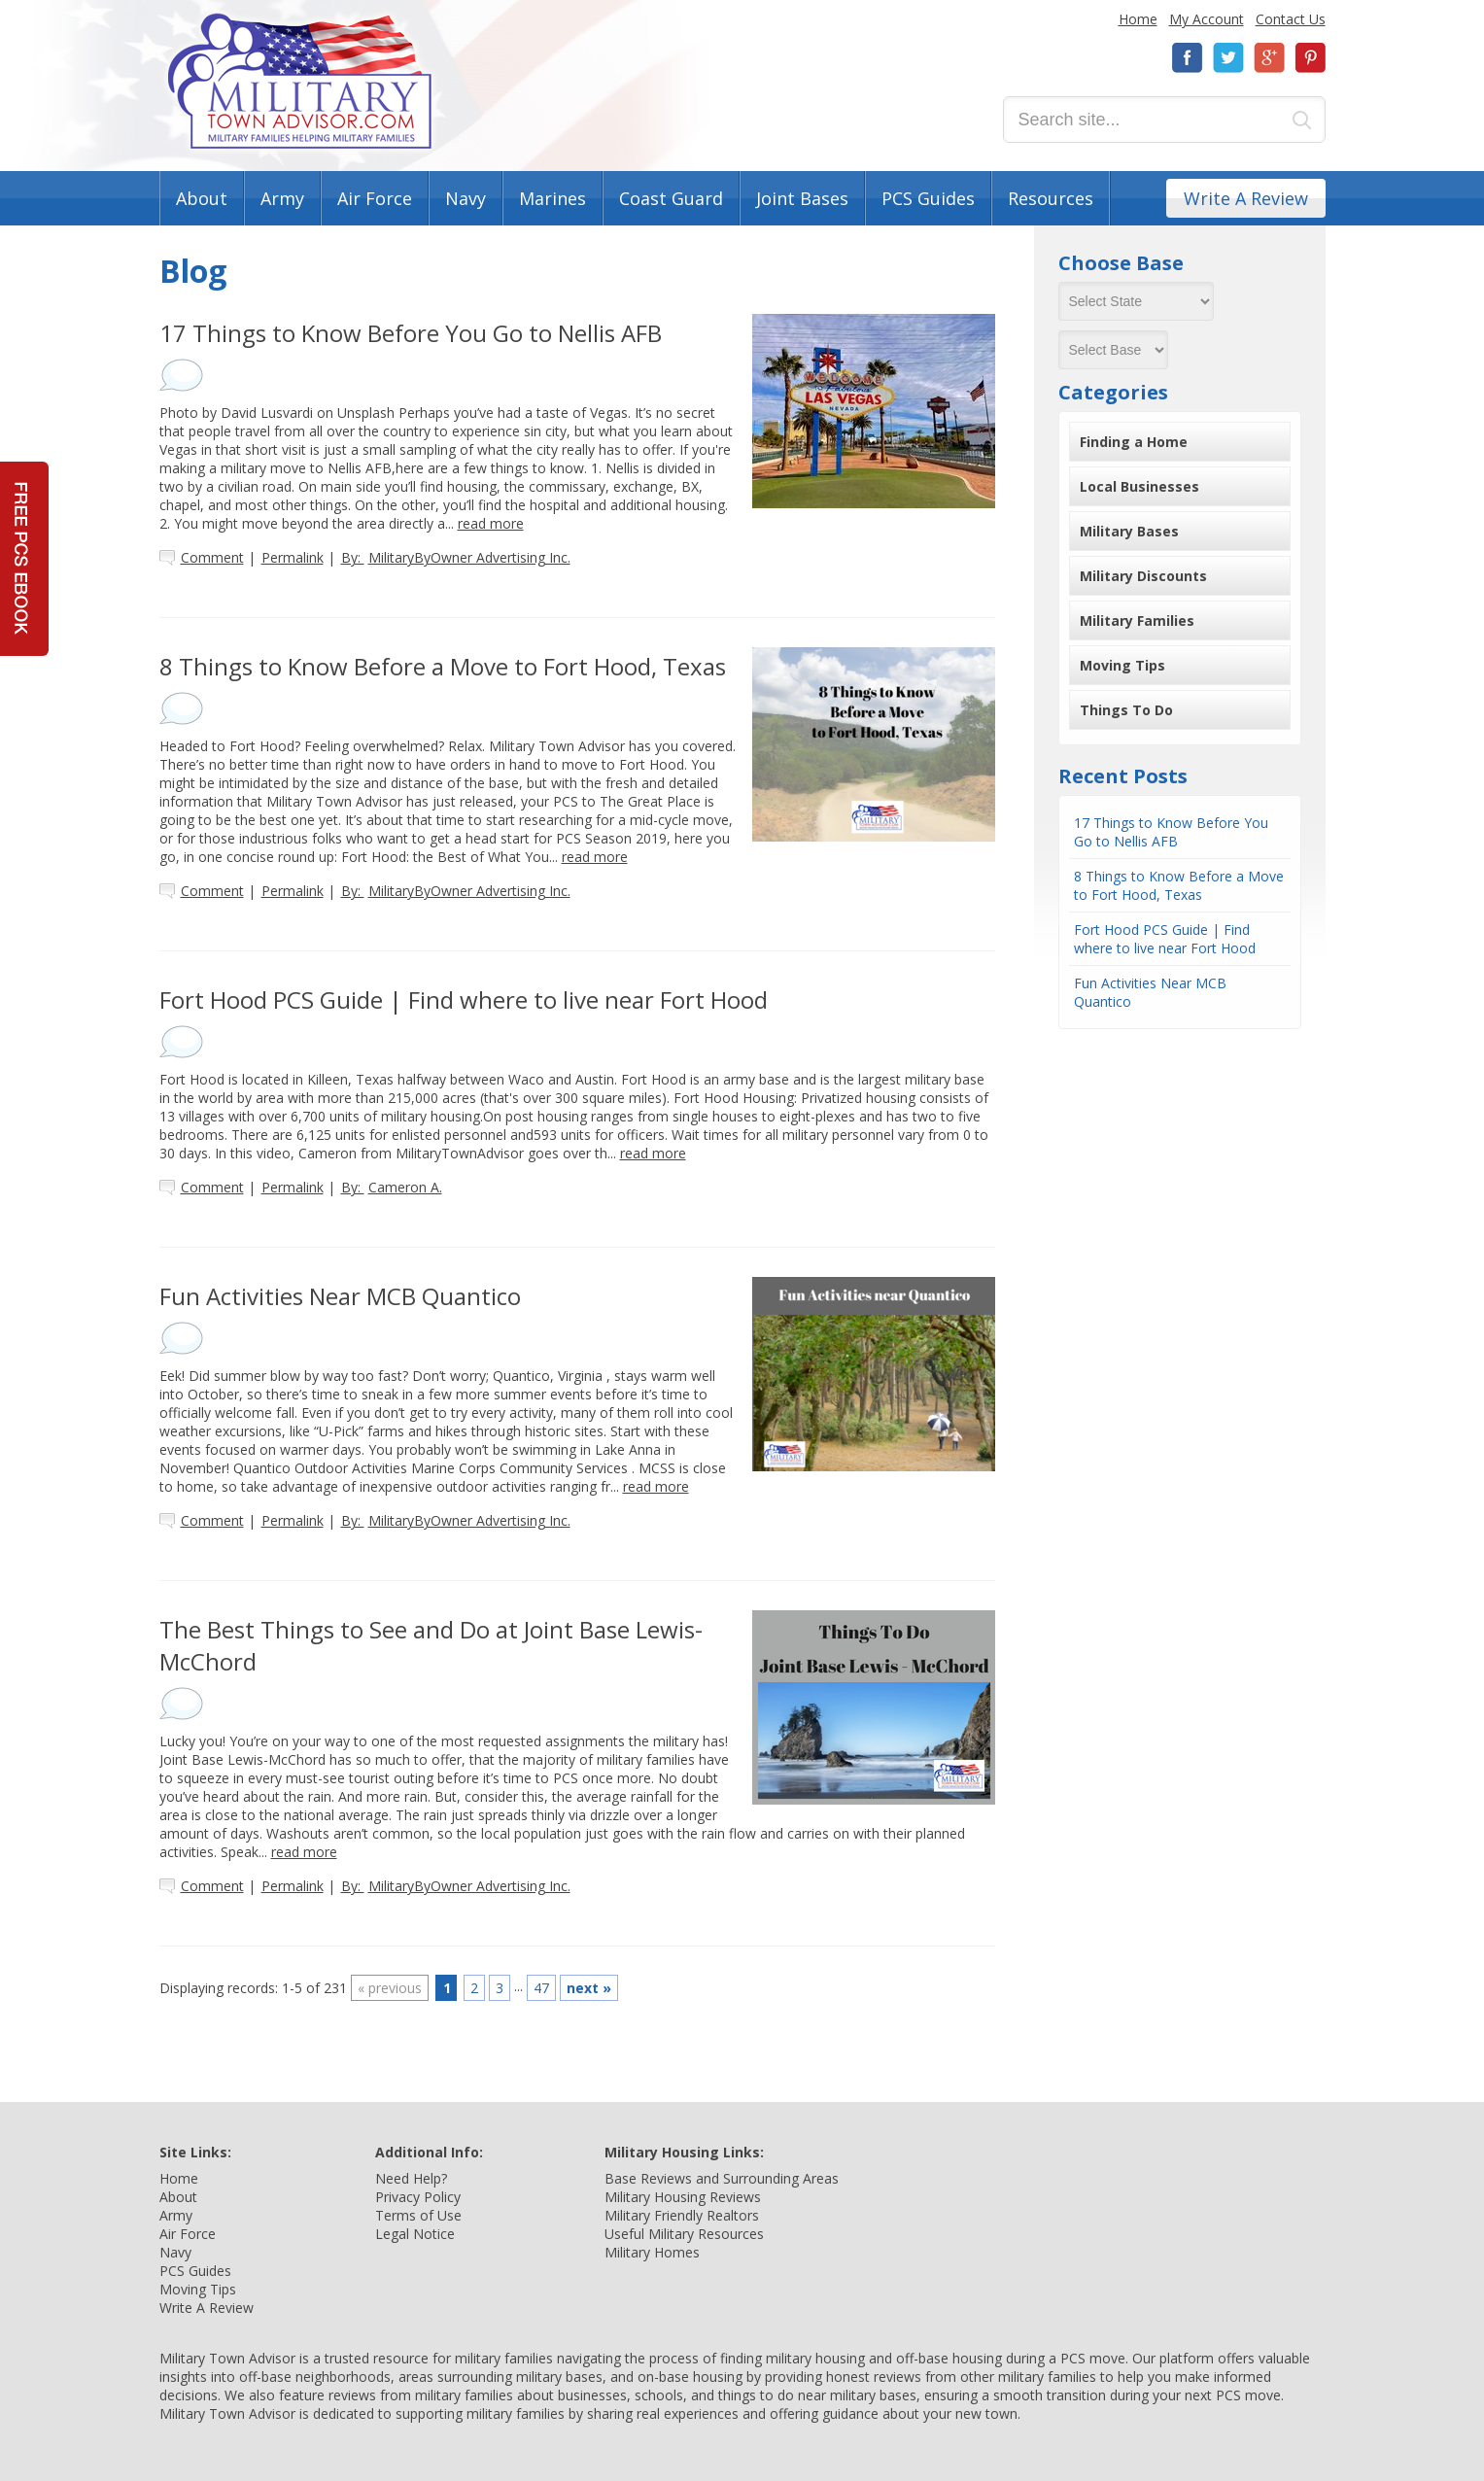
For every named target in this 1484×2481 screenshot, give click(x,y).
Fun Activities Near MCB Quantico (1150, 992)
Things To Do (1126, 710)
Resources (1050, 198)
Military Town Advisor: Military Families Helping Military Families (299, 81)
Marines (552, 198)
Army (282, 198)
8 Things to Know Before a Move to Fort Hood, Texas (1179, 885)
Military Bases (1129, 531)
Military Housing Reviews (682, 2197)
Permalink (292, 557)
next (589, 1988)
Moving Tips (1122, 665)
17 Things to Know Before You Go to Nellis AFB (1171, 831)
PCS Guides (928, 198)
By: (455, 557)
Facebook (1187, 58)
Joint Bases (802, 198)
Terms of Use (418, 2215)
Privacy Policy (418, 2197)
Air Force (374, 198)
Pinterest (1310, 58)
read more (491, 523)
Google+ (1269, 58)
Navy (465, 198)
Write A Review (1246, 198)
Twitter (1228, 58)
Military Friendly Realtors (681, 2215)
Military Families (1137, 620)
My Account (1206, 19)
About (201, 198)
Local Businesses (1139, 486)
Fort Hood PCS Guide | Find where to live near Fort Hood (1165, 938)
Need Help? (411, 2178)
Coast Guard (671, 198)
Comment (212, 557)
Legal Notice (415, 2233)
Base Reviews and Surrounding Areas (721, 2178)
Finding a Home (1134, 441)
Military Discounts (1143, 576)
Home (1138, 19)
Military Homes (652, 2252)
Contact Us (1291, 19)
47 (541, 1988)
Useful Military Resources (684, 2233)
